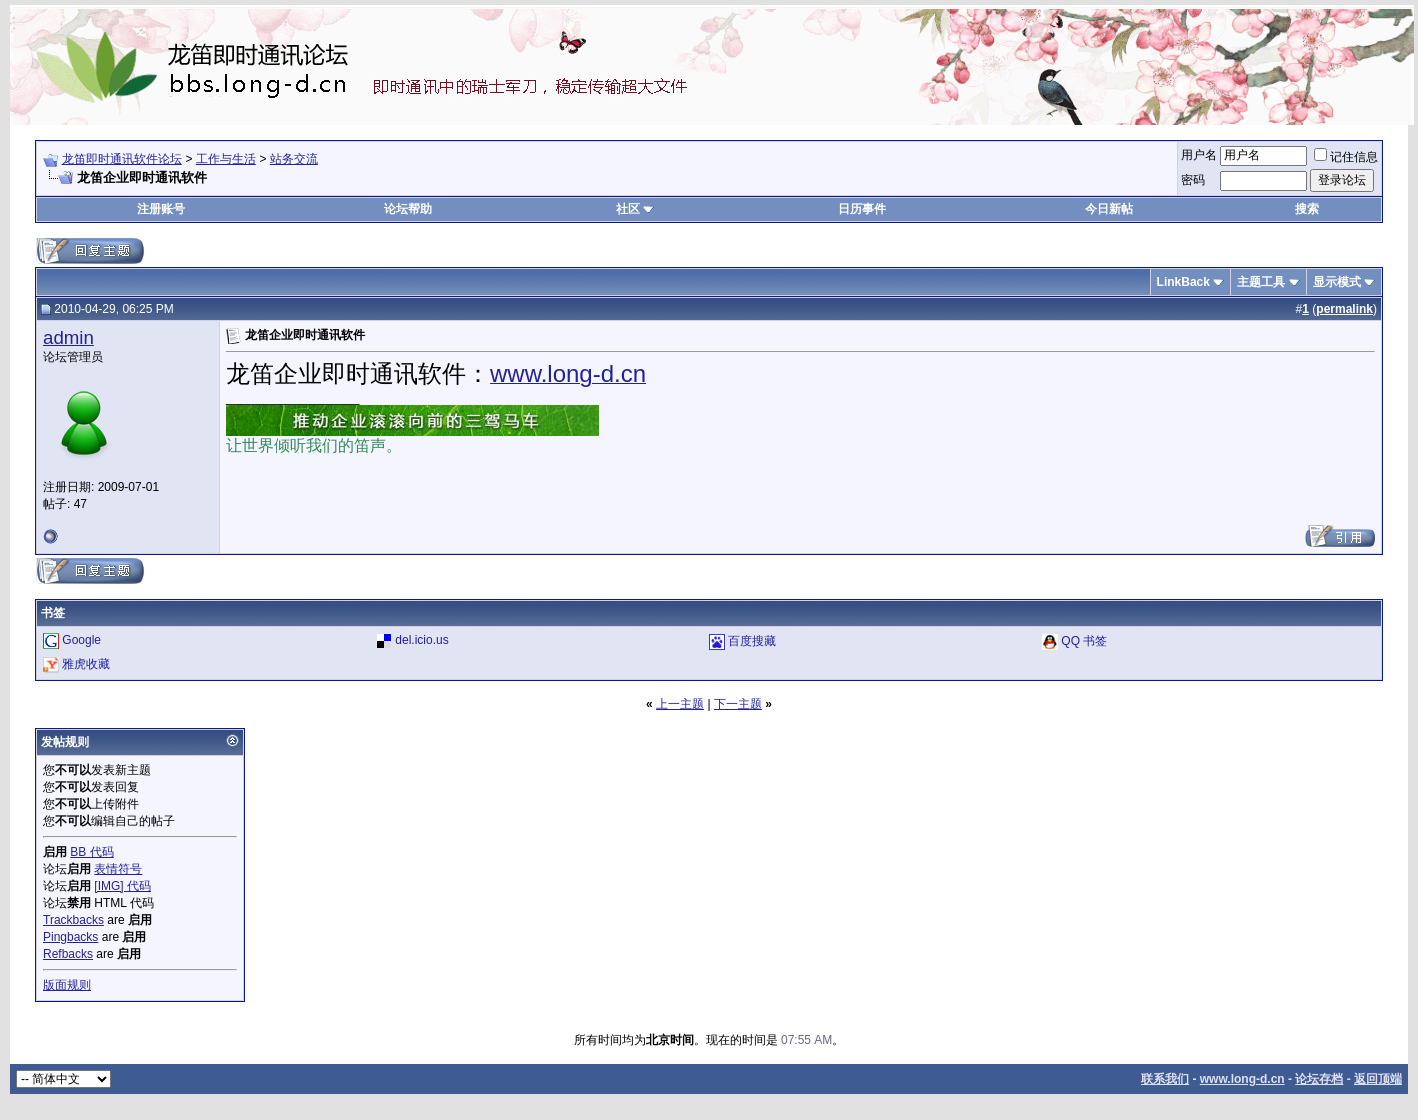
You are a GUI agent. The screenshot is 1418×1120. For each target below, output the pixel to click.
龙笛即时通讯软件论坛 (122, 159)
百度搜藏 (752, 641)
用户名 (1199, 155)
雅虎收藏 (86, 664)
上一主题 (680, 704)
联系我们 (1165, 1079)
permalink (1344, 309)
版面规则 (67, 985)
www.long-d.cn (1242, 1079)
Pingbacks (70, 937)
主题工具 (1261, 282)
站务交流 (294, 159)
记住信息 (1346, 157)
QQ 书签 (1084, 641)
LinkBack (1183, 282)
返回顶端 (1378, 1079)
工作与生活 (226, 159)
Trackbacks (73, 920)
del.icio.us (421, 640)
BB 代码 (91, 852)
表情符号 (118, 869)
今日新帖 (1109, 209)
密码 (1193, 180)
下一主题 (738, 704)
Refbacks (68, 954)
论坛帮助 (408, 209)
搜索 (1307, 209)
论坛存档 (1319, 1079)
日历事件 (862, 209)
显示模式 (1337, 282)
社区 (635, 209)
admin (68, 337)
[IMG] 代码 (122, 886)
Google (81, 640)
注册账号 (161, 209)
